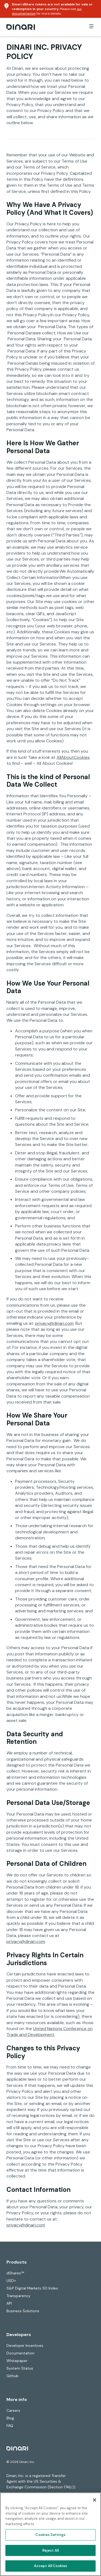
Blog (10, 2418)
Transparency (18, 2295)
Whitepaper (16, 2360)
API (9, 2303)
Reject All (50, 2550)
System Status (19, 2368)
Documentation (20, 2353)
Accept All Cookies (50, 2566)
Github (12, 2375)
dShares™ (15, 2273)
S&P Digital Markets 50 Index (32, 2288)
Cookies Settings (50, 2534)
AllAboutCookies (73, 757)
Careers (13, 2410)
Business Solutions (22, 2310)
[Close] (94, 2500)
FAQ (9, 2425)
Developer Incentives (24, 2345)
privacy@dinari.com (54, 1323)
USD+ (11, 2280)
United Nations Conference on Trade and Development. (49, 2031)
